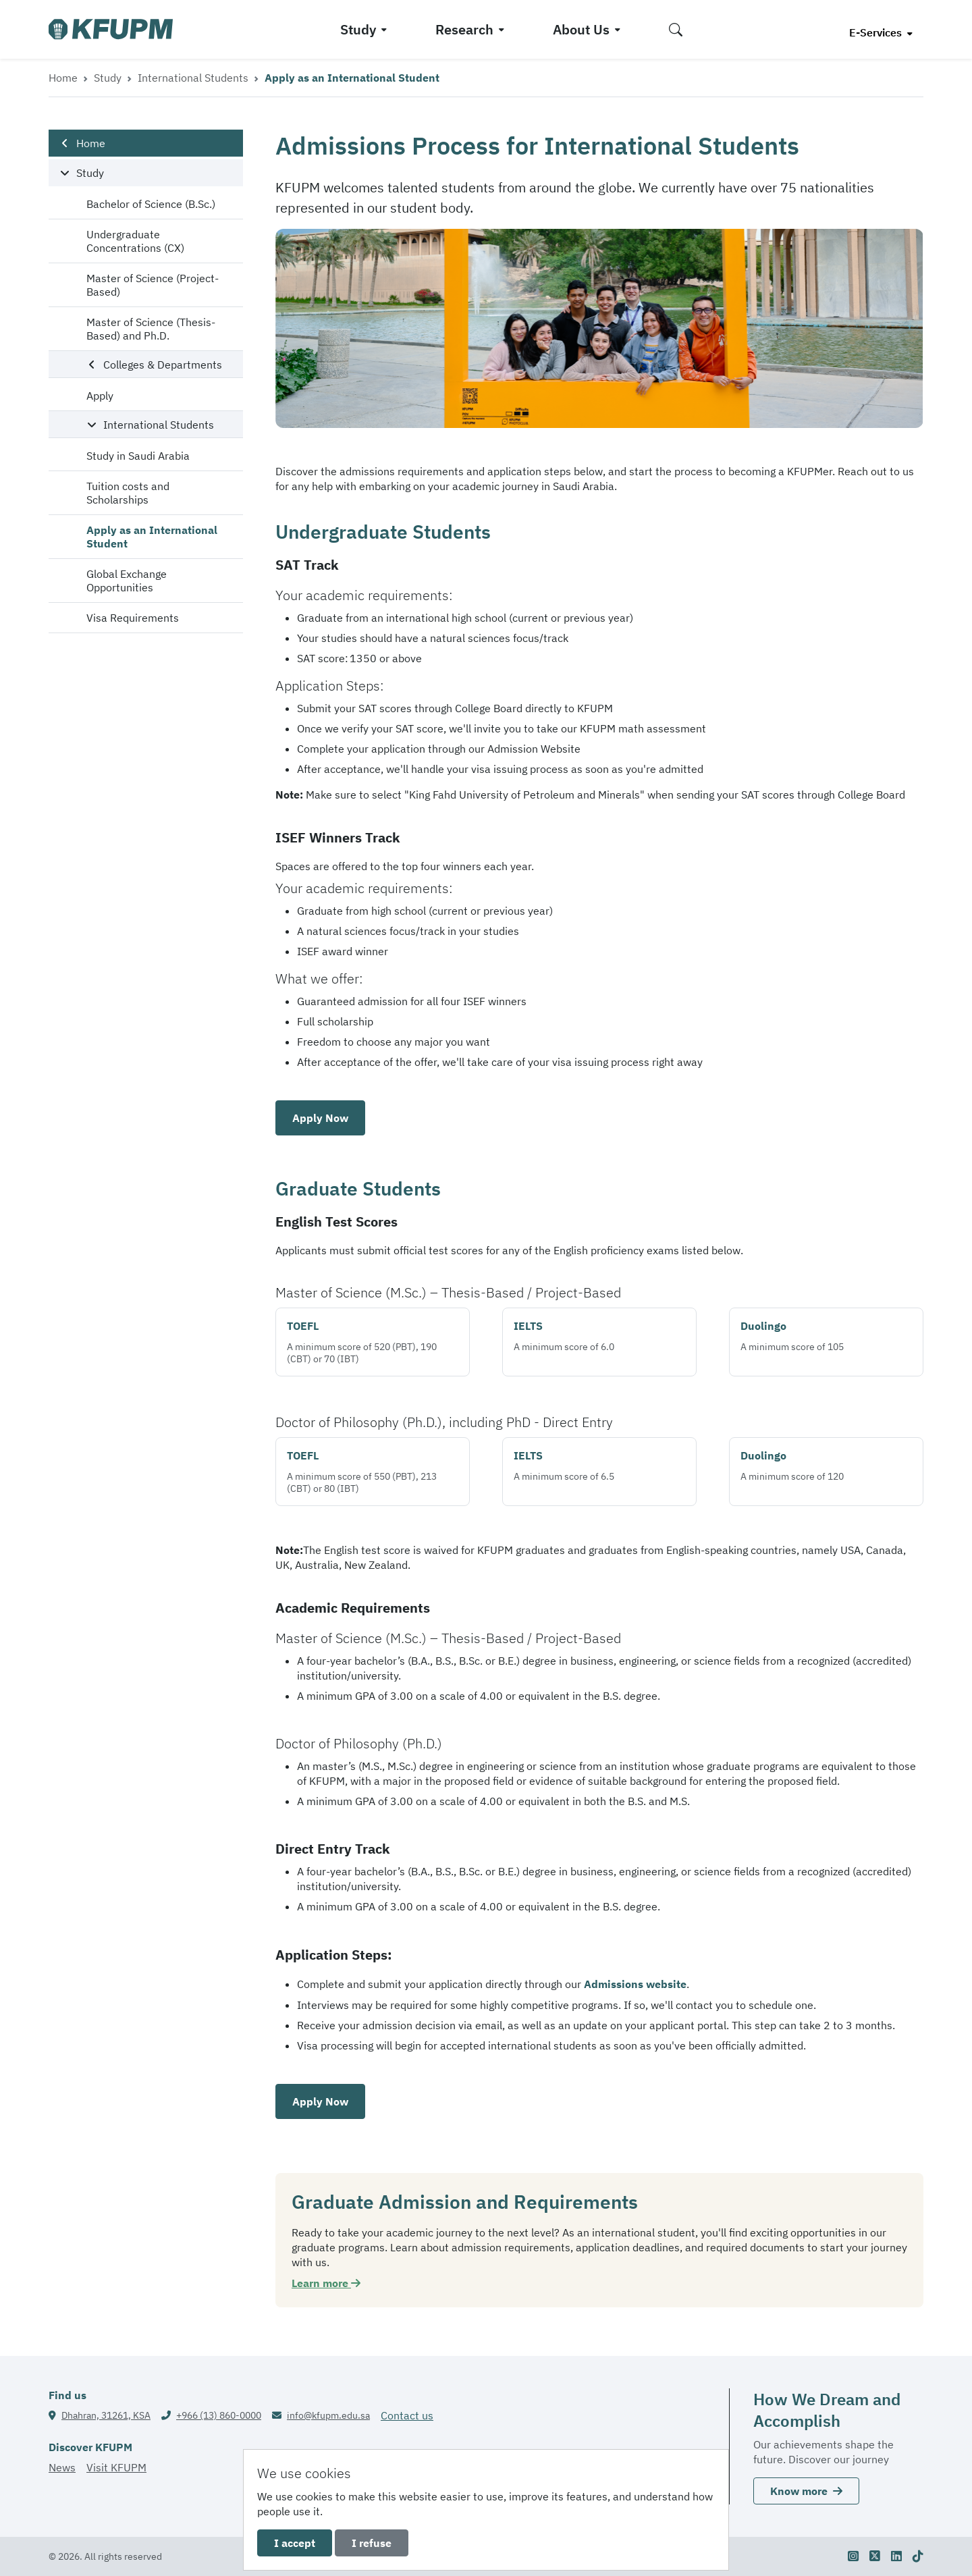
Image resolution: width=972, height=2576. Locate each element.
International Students (193, 77)
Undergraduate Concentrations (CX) (135, 240)
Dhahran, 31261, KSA (106, 2415)
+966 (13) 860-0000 (218, 2415)
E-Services (877, 32)
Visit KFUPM (116, 2467)
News (62, 2467)
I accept (294, 2543)
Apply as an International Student (151, 536)
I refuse (372, 2543)
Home (63, 77)
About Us (581, 29)
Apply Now (320, 1118)
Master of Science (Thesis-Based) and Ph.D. (150, 328)
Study (358, 29)
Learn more (326, 2283)
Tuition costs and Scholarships (127, 492)
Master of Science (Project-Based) (152, 284)
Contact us (407, 2415)
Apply (99, 395)
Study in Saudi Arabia (138, 455)
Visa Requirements (132, 617)
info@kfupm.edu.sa (328, 2415)
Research (464, 29)
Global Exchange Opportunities (126, 580)
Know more (806, 2491)
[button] (675, 29)
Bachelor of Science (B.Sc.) (150, 204)
